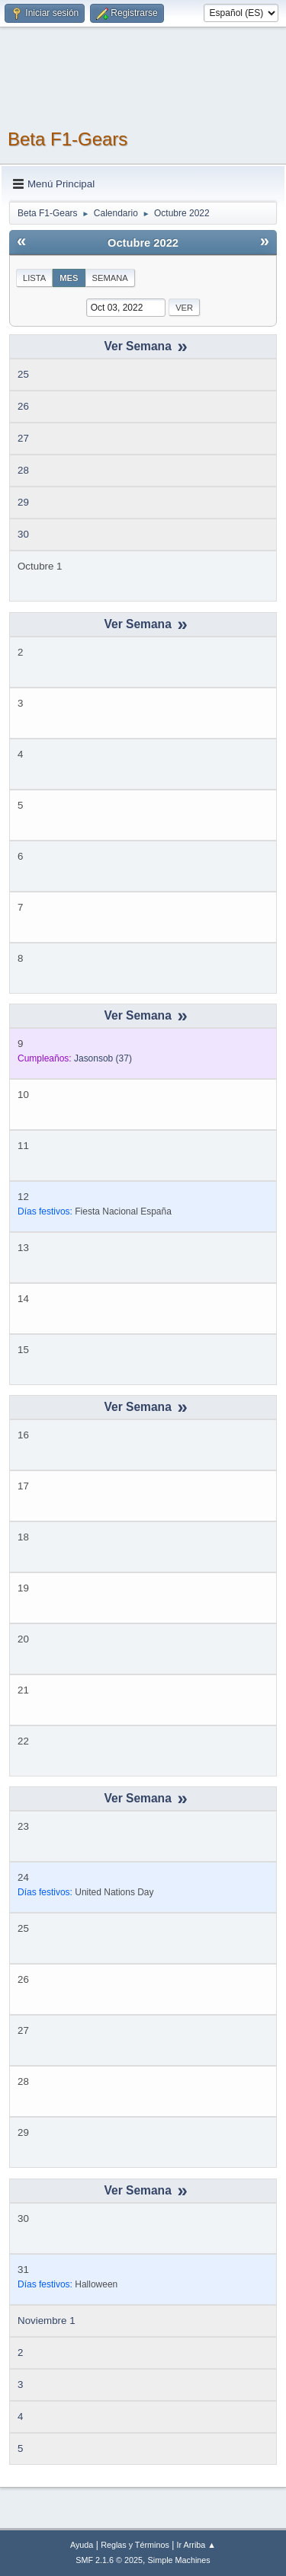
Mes (68, 277)
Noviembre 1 (47, 2320)
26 (23, 406)
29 (23, 502)
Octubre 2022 (143, 243)
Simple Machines (179, 2560)
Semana (110, 277)
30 (23, 534)
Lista (34, 277)
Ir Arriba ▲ (196, 2544)
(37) (103, 1058)
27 (23, 438)
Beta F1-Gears (67, 139)
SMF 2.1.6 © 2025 (109, 2560)
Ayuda (81, 2544)
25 (23, 374)
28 (23, 470)
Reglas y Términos (135, 2544)
